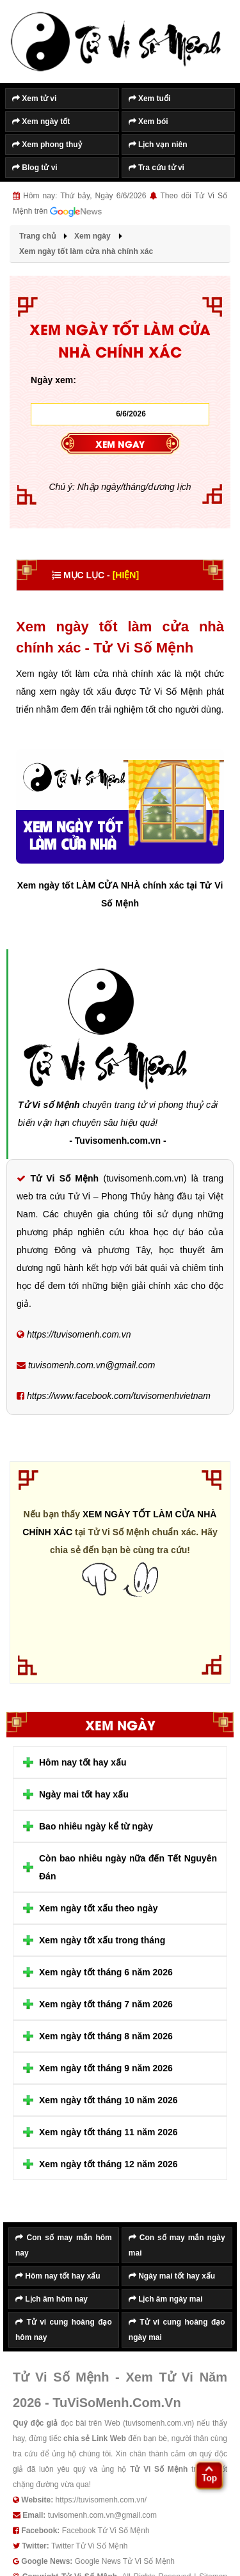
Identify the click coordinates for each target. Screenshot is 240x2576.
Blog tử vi (35, 167)
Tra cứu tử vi (156, 167)
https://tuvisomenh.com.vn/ (101, 2499)
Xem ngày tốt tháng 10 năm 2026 (108, 2100)
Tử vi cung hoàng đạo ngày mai (177, 2330)
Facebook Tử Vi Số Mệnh (106, 2530)
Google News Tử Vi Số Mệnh (125, 2561)
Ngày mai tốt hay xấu (84, 1794)
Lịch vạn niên (158, 144)
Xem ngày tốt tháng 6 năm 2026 (106, 1972)
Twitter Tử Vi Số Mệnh (89, 2545)
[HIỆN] (126, 575)
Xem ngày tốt (41, 121)
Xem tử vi (34, 98)
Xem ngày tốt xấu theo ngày (98, 1908)
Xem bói (148, 121)
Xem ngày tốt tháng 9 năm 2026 (106, 2068)
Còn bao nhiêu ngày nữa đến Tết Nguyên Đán (128, 1867)
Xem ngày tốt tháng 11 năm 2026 (108, 2132)
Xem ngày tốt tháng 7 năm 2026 (106, 2004)
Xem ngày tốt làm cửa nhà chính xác (119, 1523)
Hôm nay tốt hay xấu (83, 1762)
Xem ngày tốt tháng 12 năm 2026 (108, 2164)
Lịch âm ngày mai (166, 2299)
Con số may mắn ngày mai (177, 2245)
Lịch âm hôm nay (51, 2299)
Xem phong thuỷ (47, 144)
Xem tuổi (150, 98)
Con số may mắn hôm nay (63, 2245)
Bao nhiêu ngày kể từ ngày (96, 1826)
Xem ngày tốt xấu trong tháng (102, 1940)
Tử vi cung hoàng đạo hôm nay (63, 2330)
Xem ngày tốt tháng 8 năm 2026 (106, 2036)
